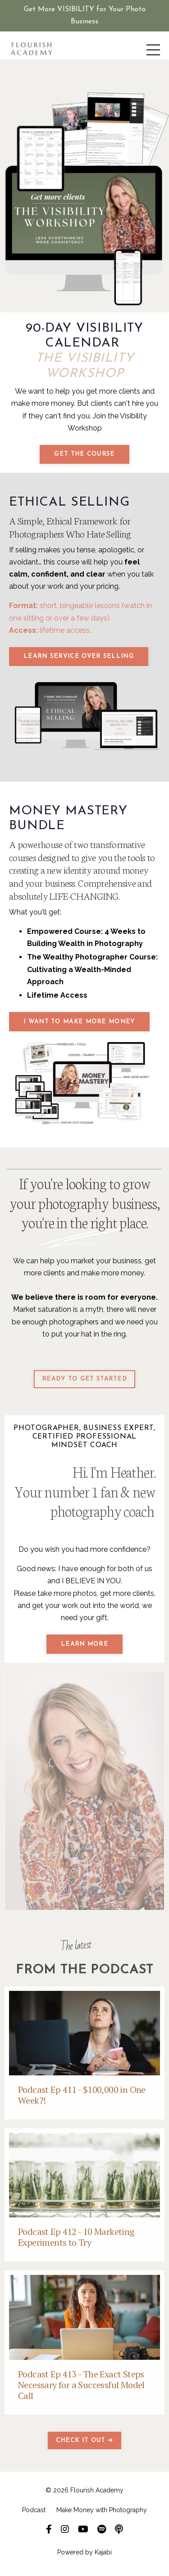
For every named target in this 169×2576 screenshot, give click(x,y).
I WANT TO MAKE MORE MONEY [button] (79, 1022)
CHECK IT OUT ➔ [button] (84, 2440)
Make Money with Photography (101, 2510)
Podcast (34, 2510)
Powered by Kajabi (84, 2552)
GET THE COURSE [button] (84, 454)
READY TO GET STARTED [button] (84, 1379)
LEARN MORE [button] (84, 1644)
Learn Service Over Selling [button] (78, 656)
